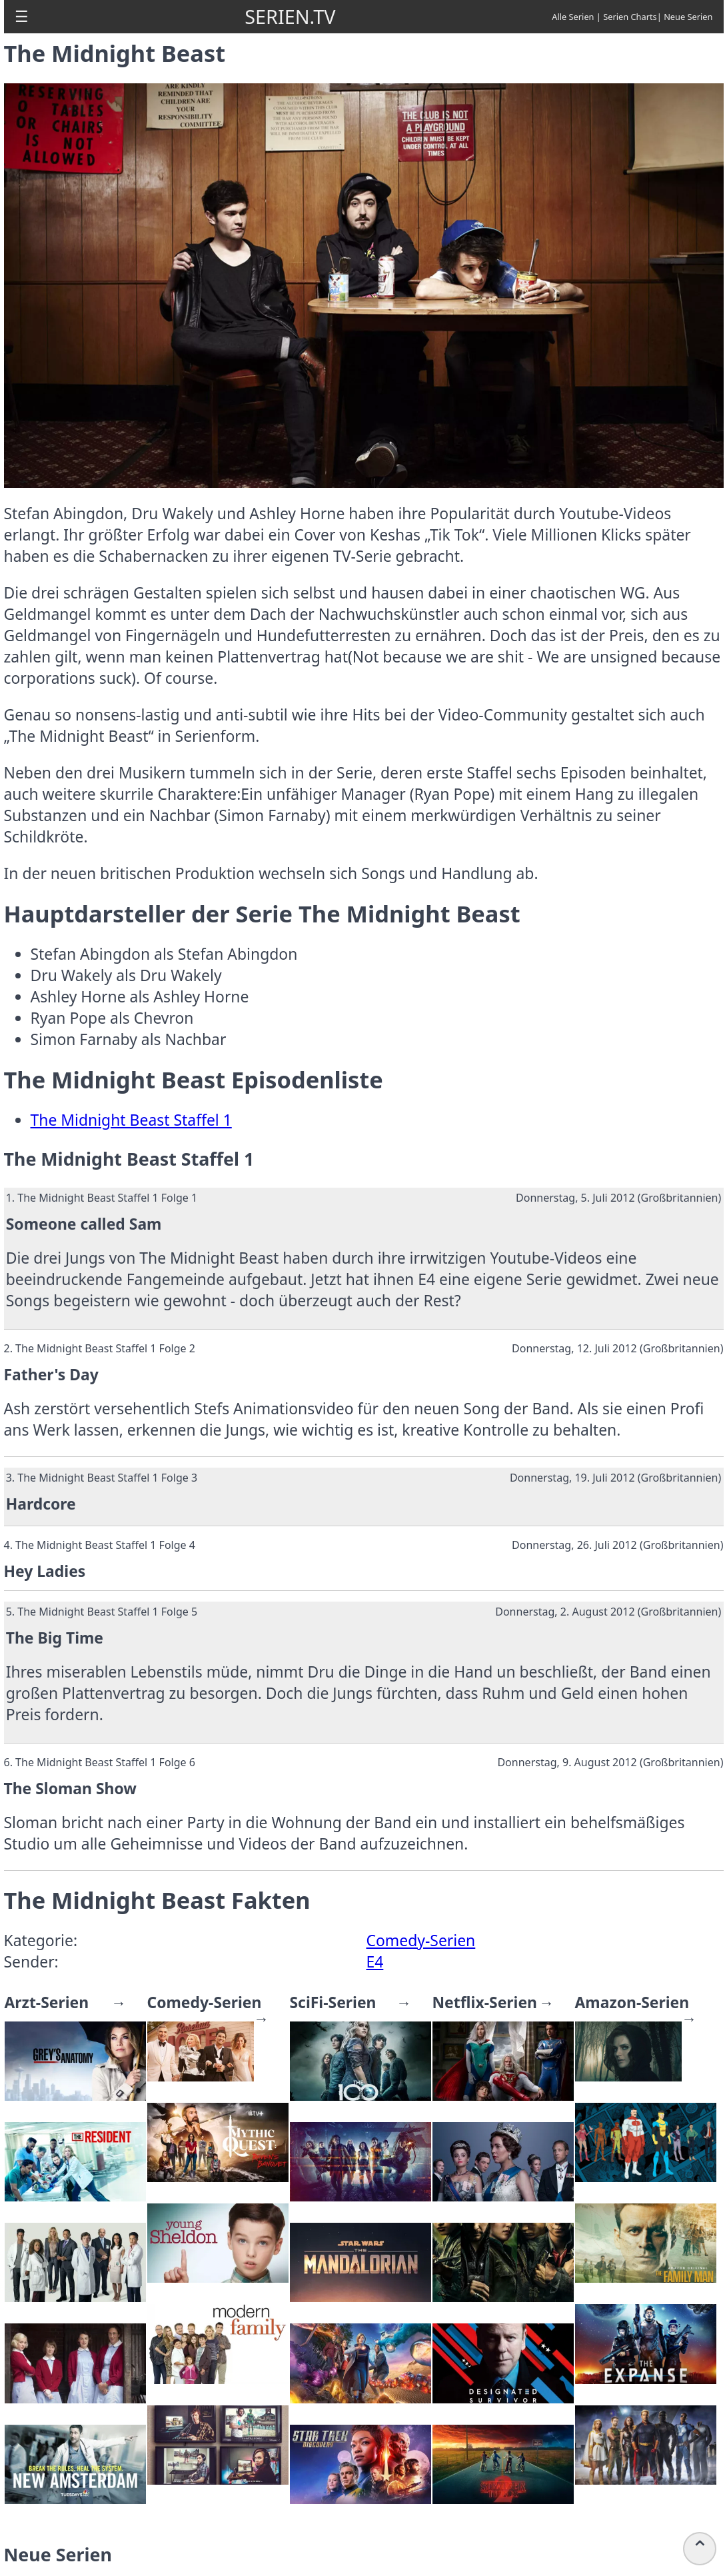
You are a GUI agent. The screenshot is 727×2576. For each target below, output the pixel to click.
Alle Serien (573, 17)
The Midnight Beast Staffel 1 (131, 1120)
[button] (22, 17)
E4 (375, 1961)
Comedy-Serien (421, 1940)
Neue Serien (688, 17)
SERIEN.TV (290, 16)
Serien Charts (630, 17)
